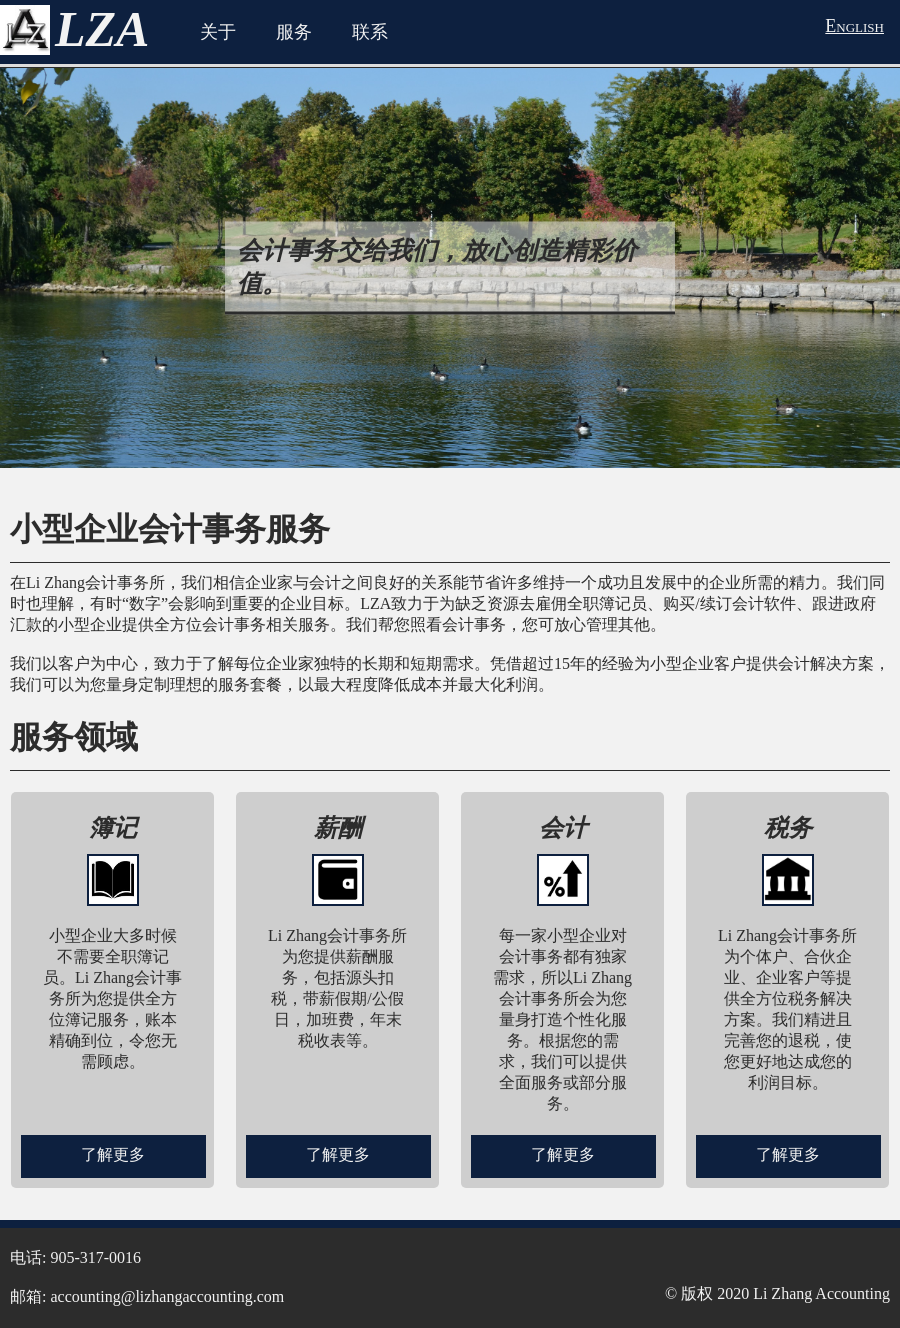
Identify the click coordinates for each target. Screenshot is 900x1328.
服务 (294, 32)
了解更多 (113, 1154)
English (854, 26)
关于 (218, 32)
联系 (370, 32)
